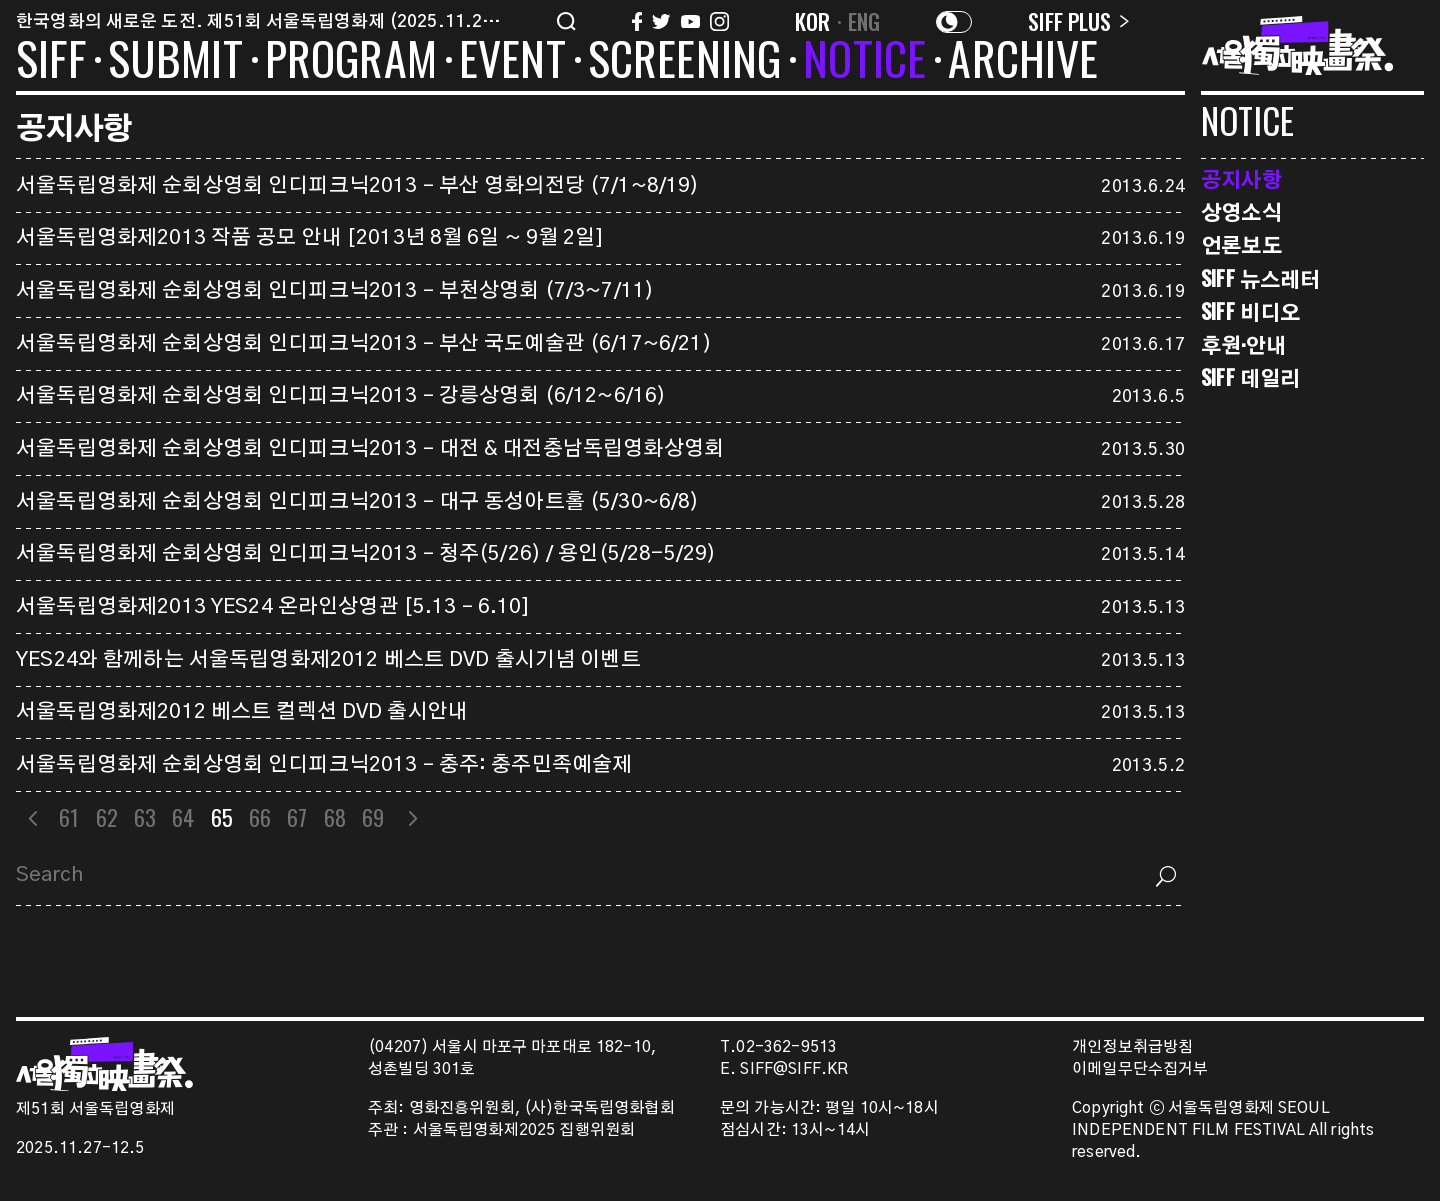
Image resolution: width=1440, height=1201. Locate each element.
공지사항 (1241, 178)
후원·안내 (1243, 344)
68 (335, 817)
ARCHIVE (1023, 62)
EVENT (512, 62)
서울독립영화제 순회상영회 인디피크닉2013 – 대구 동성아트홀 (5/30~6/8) (358, 502)
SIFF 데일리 (1250, 377)
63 (145, 817)
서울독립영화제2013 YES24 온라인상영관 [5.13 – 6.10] (273, 607)
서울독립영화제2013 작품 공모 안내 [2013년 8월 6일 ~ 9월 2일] (310, 238)
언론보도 (1241, 244)
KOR (813, 21)
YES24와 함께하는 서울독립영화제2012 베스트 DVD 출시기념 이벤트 (328, 660)
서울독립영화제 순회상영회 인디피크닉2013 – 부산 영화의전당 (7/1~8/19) (358, 186)
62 (107, 817)
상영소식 (1241, 211)
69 (373, 817)
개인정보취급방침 (1132, 1047)
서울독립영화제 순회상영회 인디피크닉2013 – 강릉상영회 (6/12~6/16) (341, 396)
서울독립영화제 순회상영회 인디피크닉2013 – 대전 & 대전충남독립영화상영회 (370, 449)
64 (183, 817)
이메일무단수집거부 (1140, 1069)
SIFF (51, 62)
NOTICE (864, 62)
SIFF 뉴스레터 (1260, 278)
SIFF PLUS (1078, 21)
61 (69, 817)
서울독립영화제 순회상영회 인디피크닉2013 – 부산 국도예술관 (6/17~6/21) (364, 344)
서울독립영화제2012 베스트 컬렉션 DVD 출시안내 (242, 712)
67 (297, 817)
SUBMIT (175, 62)
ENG (864, 21)
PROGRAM (351, 62)
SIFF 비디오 (1250, 311)
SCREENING (685, 62)
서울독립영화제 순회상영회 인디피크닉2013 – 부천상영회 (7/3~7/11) (335, 291)
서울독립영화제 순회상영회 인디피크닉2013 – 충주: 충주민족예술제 (324, 765)
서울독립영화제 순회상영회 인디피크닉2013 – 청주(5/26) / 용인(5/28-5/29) (366, 554)
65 (222, 817)
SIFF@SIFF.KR (794, 1069)
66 (260, 817)
